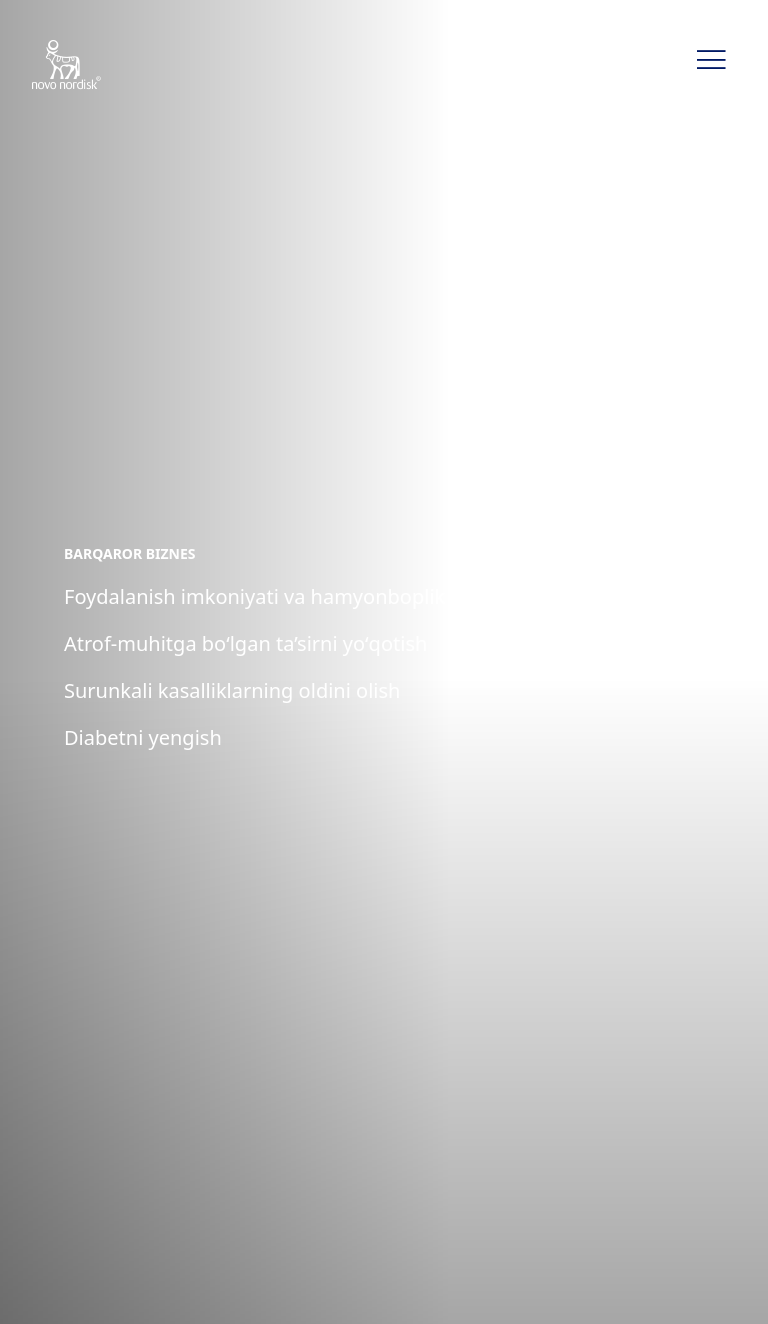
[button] (711, 60)
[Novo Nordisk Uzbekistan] (92, 66)
